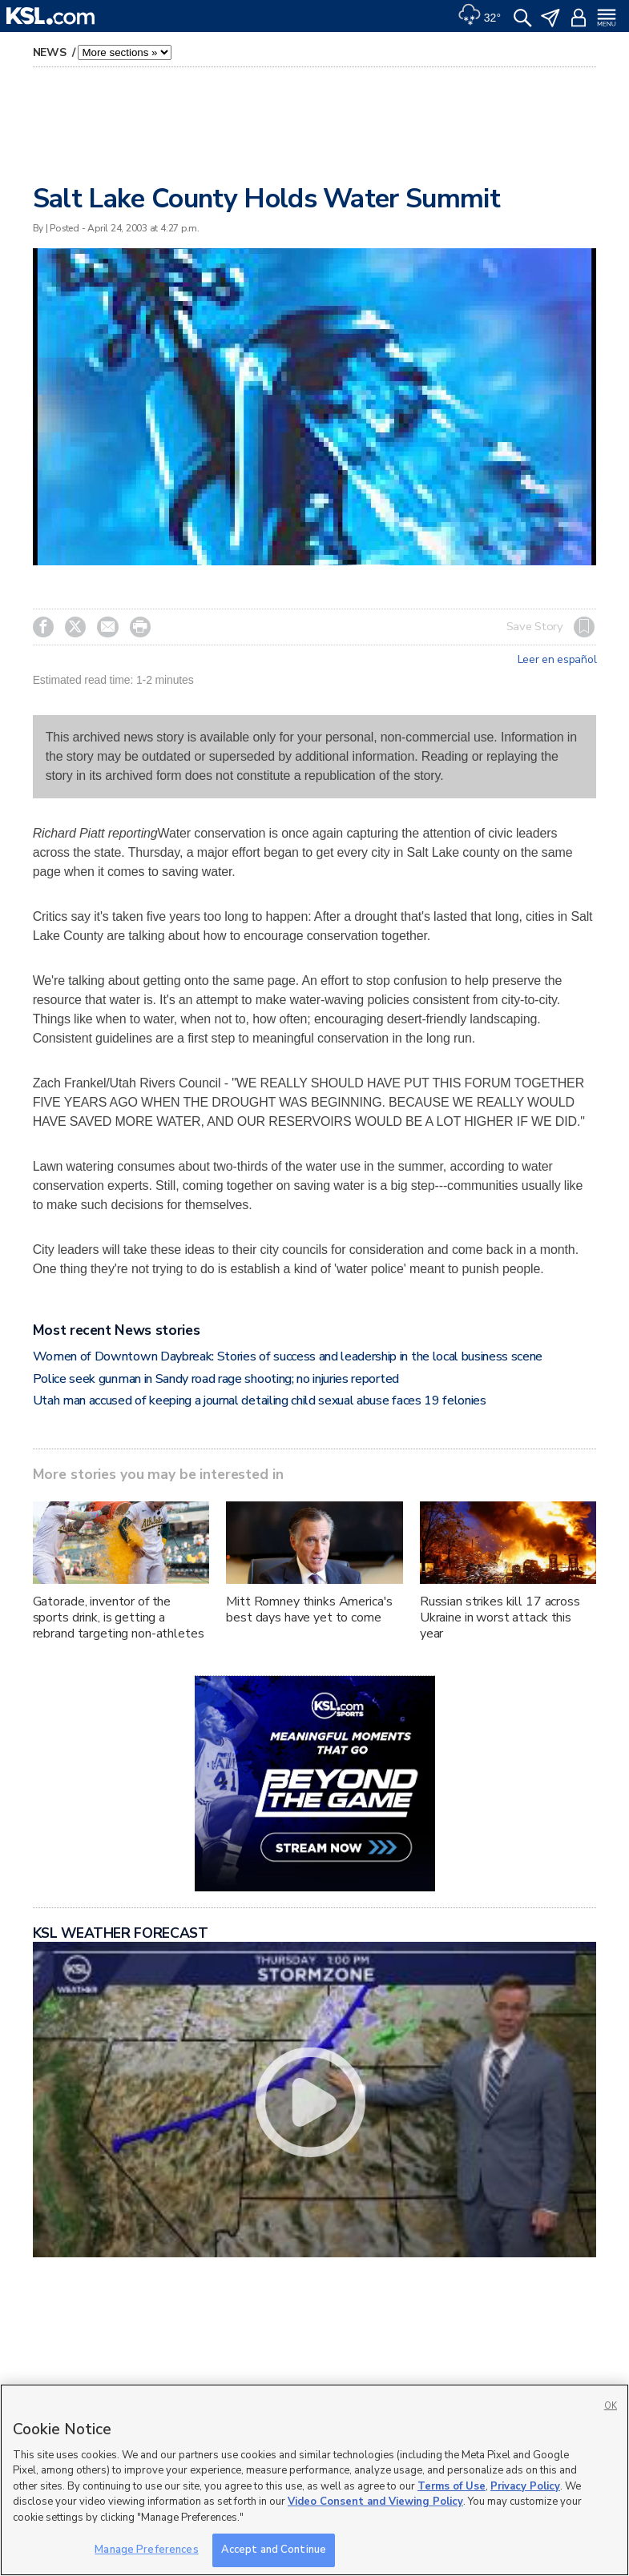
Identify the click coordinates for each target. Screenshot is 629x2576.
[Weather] (479, 16)
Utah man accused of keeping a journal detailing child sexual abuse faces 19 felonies (259, 1400)
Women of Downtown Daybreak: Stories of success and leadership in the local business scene (288, 1356)
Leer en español (557, 659)
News (51, 52)
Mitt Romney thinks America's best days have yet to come (309, 1609)
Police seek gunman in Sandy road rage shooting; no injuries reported (216, 1379)
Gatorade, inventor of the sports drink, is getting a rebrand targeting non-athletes (118, 1617)
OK (610, 2406)
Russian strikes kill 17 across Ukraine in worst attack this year (500, 1617)
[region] (314, 2480)
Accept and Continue (273, 2549)
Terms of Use (451, 2486)
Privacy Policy (525, 2486)
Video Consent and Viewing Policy (375, 2501)
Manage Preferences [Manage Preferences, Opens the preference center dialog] (146, 2549)
